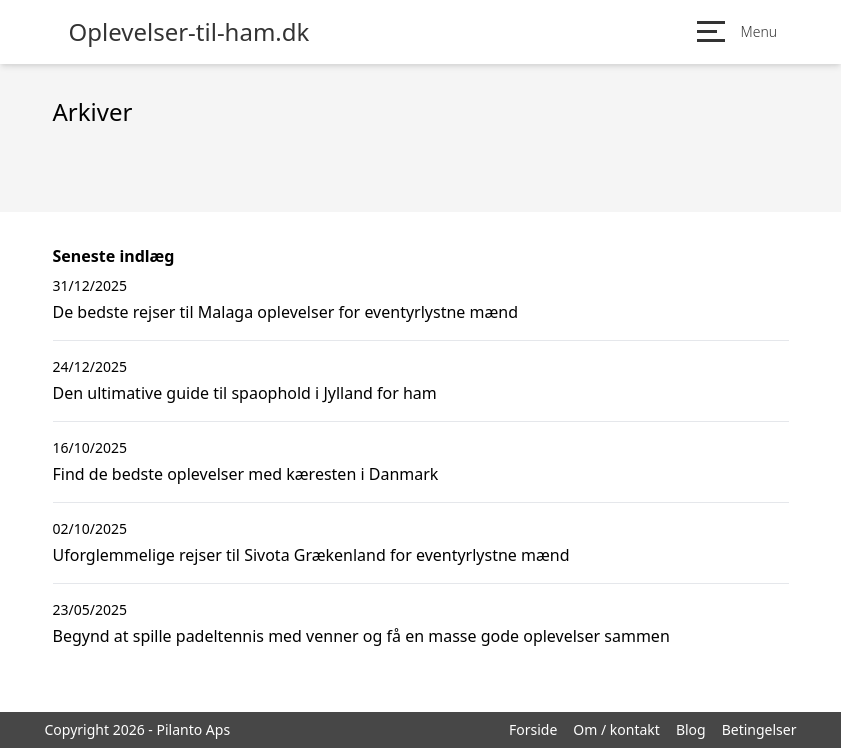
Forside (533, 729)
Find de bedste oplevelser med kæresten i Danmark (246, 474)
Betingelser (759, 729)
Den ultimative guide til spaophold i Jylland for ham (245, 393)
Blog (691, 729)
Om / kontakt (616, 729)
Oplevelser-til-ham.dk (189, 32)
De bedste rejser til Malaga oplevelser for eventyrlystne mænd (286, 312)
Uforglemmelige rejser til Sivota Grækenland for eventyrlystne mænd (311, 555)
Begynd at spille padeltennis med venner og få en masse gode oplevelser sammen (361, 636)
